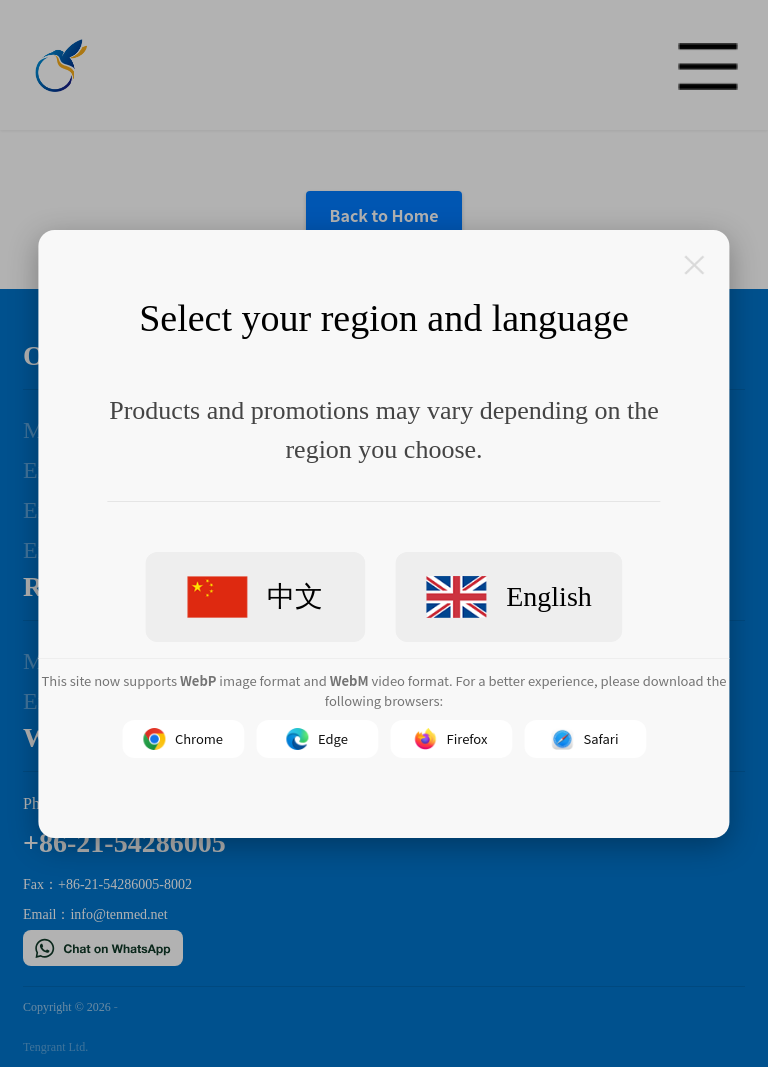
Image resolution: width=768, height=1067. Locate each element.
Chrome (183, 739)
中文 (255, 596)
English (509, 597)
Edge (317, 739)
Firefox (451, 739)
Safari (585, 739)
